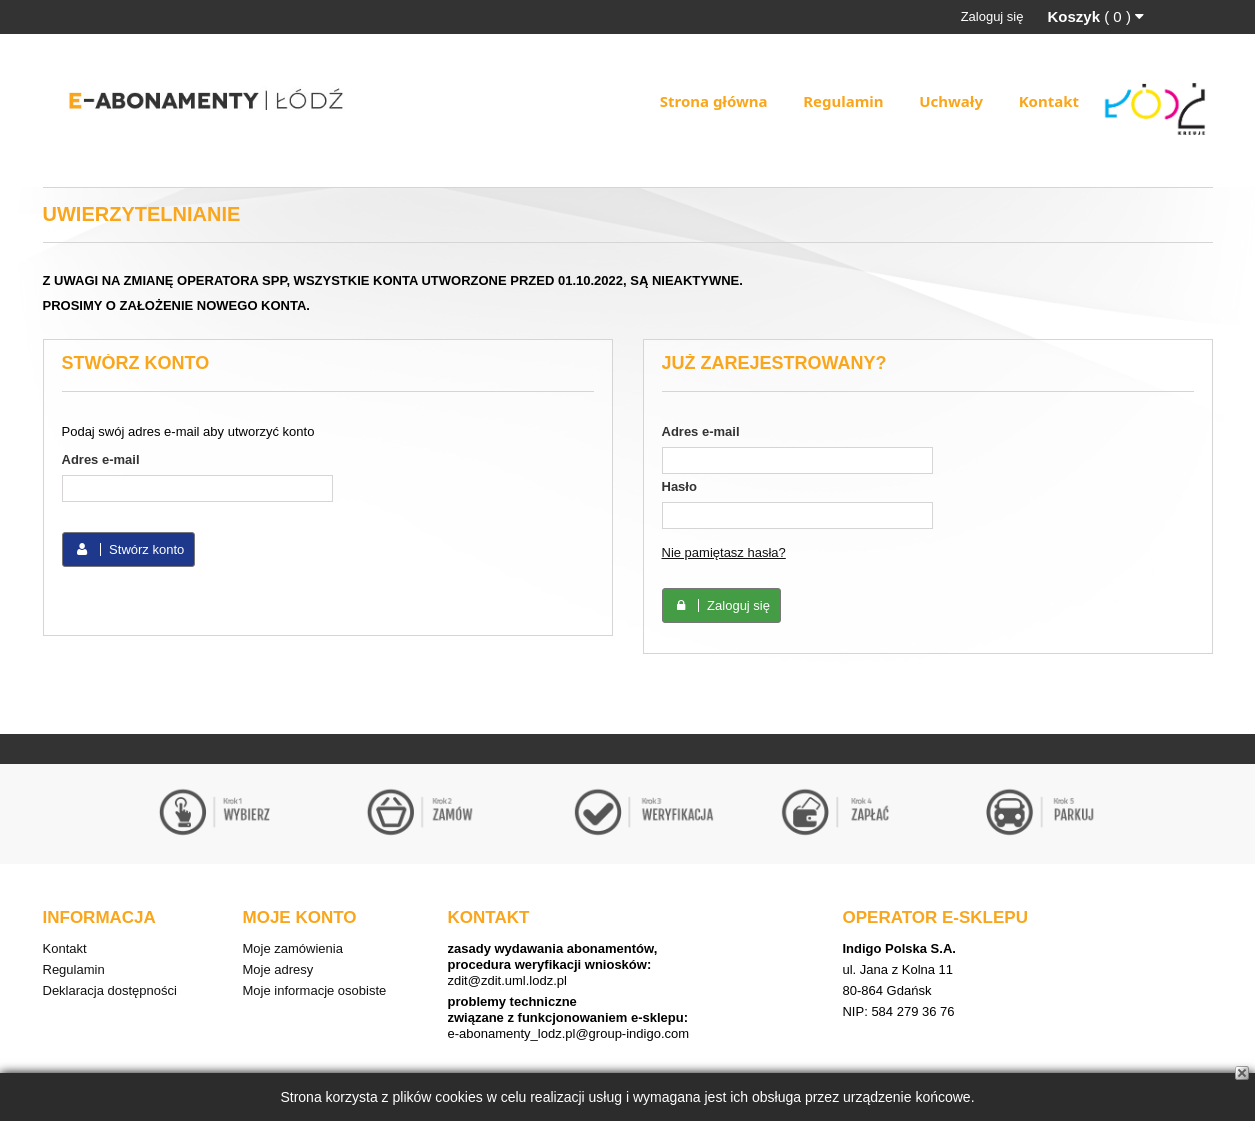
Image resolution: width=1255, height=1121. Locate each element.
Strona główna (714, 101)
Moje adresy (278, 969)
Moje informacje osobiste (315, 990)
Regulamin (843, 101)
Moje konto (300, 917)
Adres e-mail (101, 459)
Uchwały (951, 101)
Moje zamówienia (293, 948)
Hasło (679, 486)
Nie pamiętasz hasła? (724, 552)
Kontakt (1049, 101)
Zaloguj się (992, 16)
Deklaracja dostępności (110, 990)
